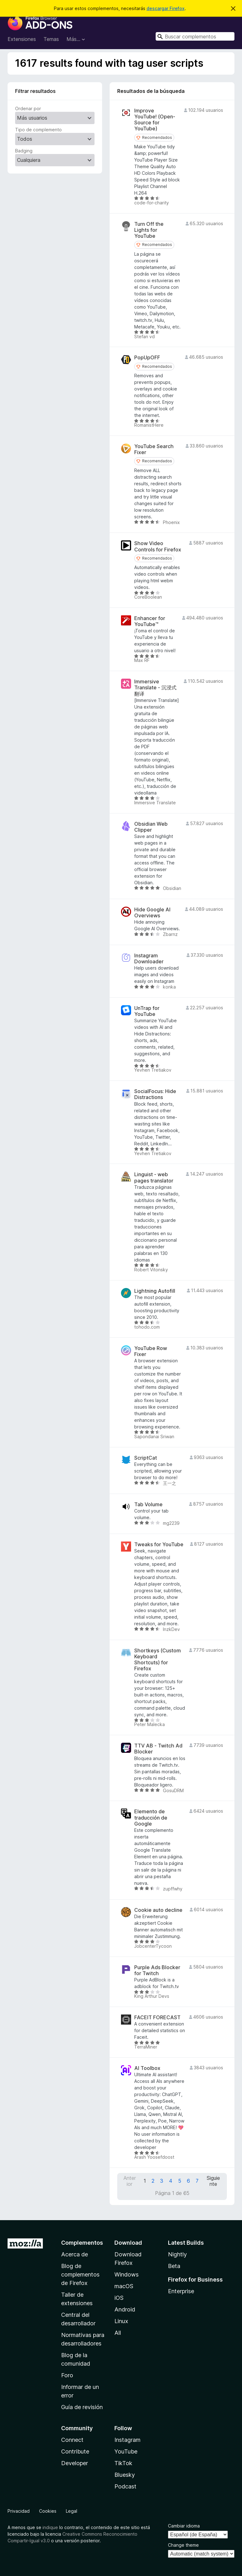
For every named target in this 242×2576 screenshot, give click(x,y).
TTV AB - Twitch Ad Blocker (158, 1749)
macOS (123, 2286)
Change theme (183, 2545)
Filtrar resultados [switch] (35, 91)
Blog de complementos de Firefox (80, 2274)
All (117, 2332)
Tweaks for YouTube (158, 1544)
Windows (126, 2274)
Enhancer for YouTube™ (149, 621)
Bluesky (124, 2474)
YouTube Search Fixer (154, 449)
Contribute (75, 2451)
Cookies (47, 2511)
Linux (121, 2321)
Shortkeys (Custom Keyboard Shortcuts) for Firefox (157, 1660)
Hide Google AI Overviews (152, 913)
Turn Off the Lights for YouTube (149, 230)
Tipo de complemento (38, 129)
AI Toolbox (147, 2068)
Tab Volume (148, 1504)
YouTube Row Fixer (150, 1351)
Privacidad (19, 2511)
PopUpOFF (147, 358)
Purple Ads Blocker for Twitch (157, 1970)
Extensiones (22, 39)
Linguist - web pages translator (153, 1177)
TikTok (123, 2463)
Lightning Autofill (154, 1291)
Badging (23, 150)
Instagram (127, 2439)
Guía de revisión (82, 2407)
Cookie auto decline (158, 1910)
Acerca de (74, 2254)
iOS (119, 2297)
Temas (51, 39)
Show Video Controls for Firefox (157, 546)
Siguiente (213, 2181)
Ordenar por (28, 108)
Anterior (130, 2181)
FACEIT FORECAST (157, 2017)
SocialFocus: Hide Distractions (155, 1094)
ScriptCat (145, 1458)
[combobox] (195, 36)
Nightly (177, 2254)
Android (124, 2309)
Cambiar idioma (184, 2525)
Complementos (82, 2242)
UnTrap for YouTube (146, 1011)
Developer (74, 2463)
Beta (174, 2266)
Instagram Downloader (149, 959)
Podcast (125, 2486)
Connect (72, 2439)
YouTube (125, 2451)
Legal (71, 2511)
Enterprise (181, 2291)
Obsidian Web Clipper (151, 827)
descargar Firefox (166, 8)
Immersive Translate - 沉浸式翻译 (155, 688)
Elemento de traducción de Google (150, 1818)
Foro (67, 2375)
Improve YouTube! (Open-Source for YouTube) (154, 120)
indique (50, 2527)
